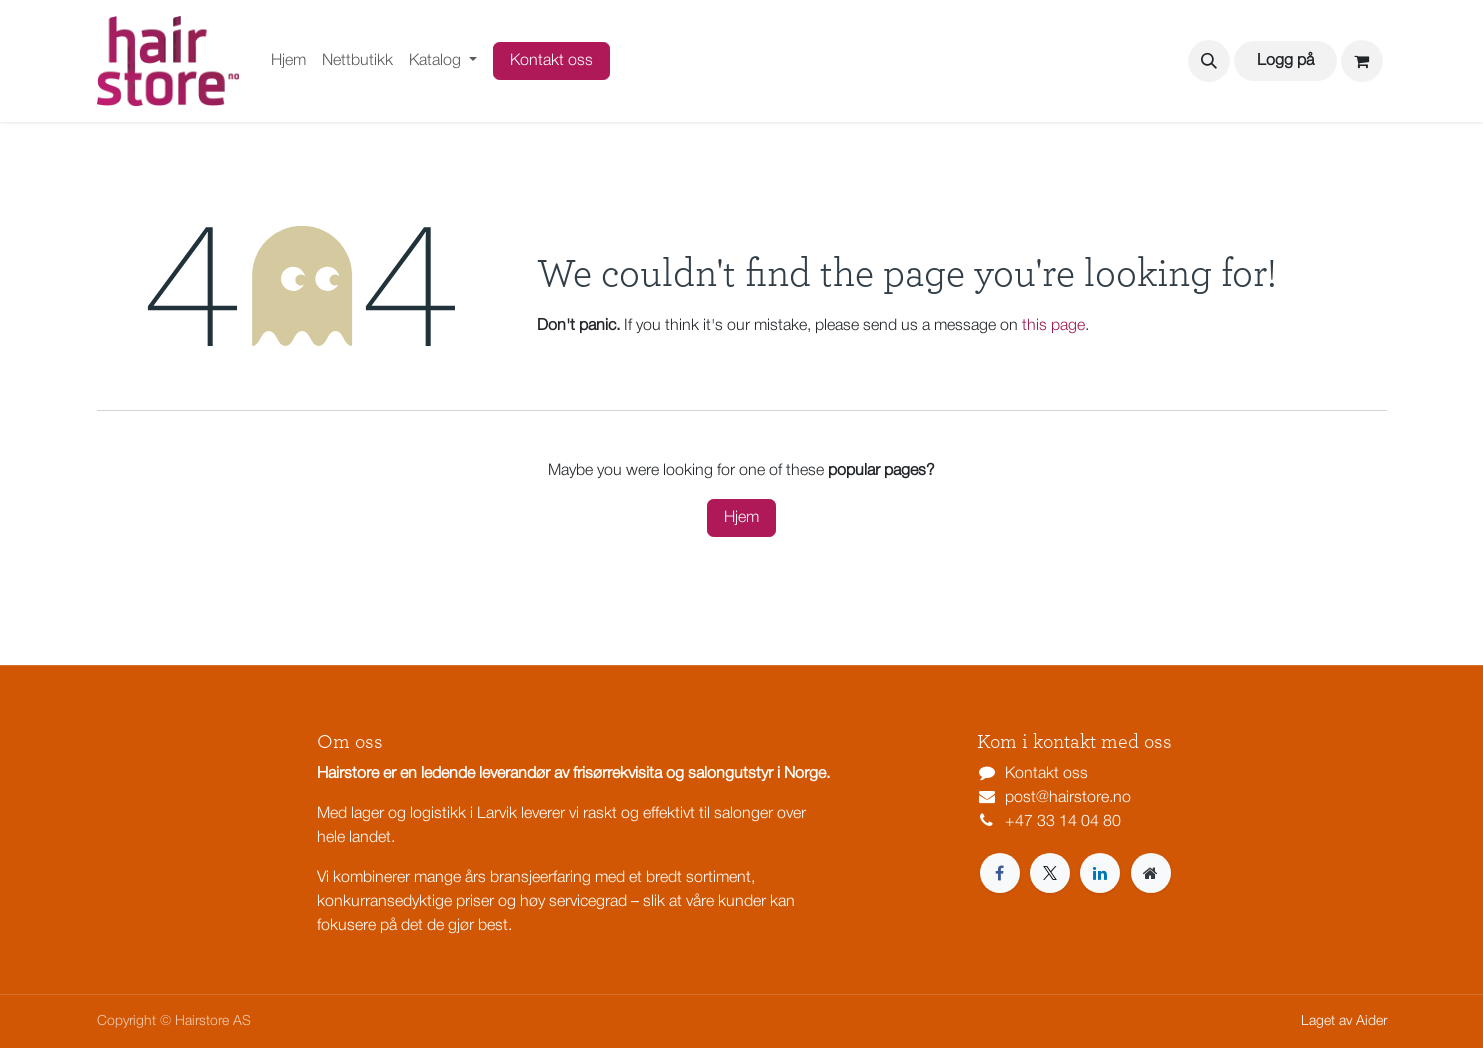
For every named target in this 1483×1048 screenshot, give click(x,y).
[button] (1209, 61)
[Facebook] (1000, 873)
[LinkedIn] (1100, 873)
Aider (1371, 1021)
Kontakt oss (551, 61)
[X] (1050, 873)
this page (1053, 326)
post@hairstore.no (1068, 798)
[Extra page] (1151, 873)
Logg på (1285, 61)
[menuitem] (288, 61)
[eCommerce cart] (1362, 61)
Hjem (741, 518)
